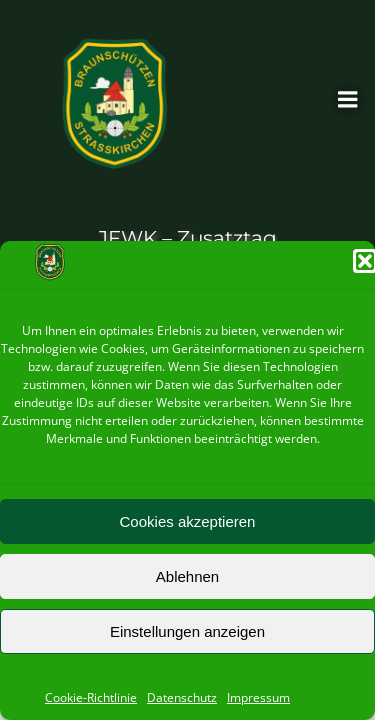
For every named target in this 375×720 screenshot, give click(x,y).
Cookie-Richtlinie (91, 697)
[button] (365, 261)
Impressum (258, 697)
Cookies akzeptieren (188, 521)
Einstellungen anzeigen (187, 631)
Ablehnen (187, 576)
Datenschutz (182, 697)
